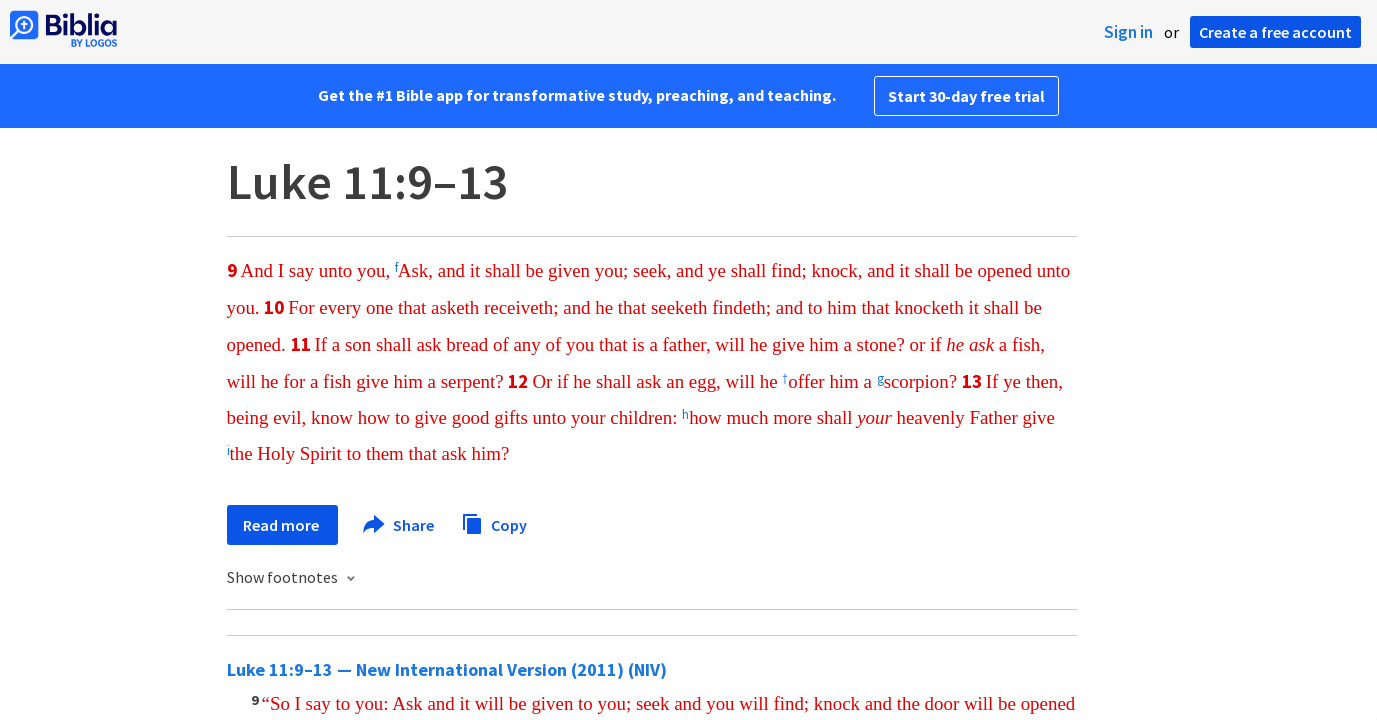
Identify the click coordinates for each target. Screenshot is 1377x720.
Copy (494, 522)
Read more (282, 525)
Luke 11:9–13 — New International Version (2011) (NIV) (447, 669)
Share (399, 525)
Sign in (1128, 32)
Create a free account (1275, 32)
